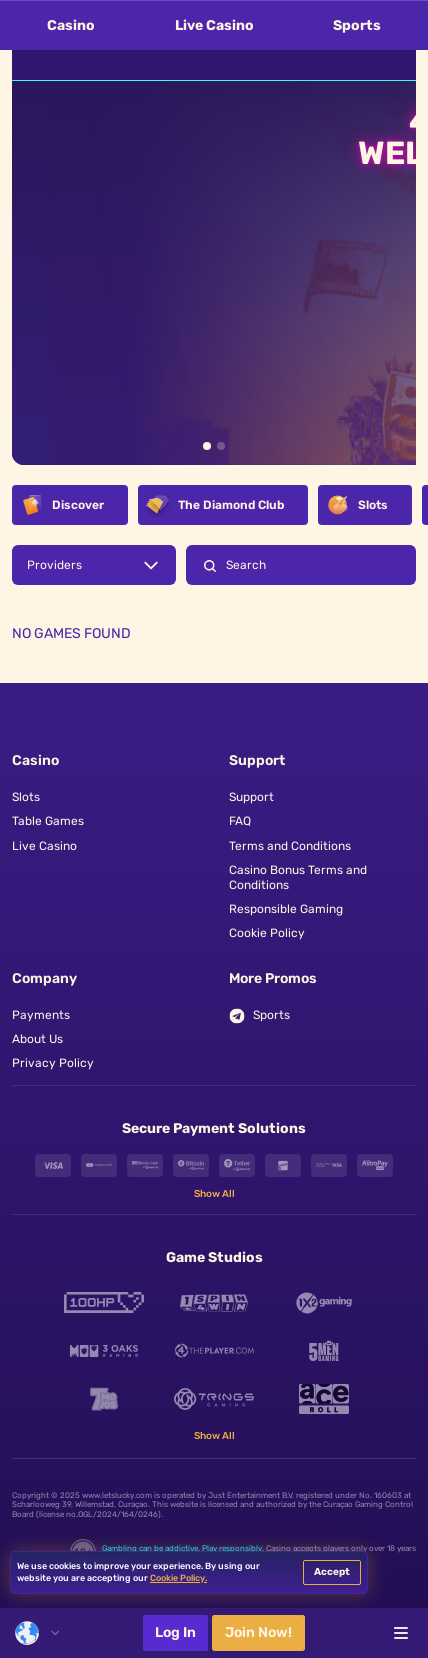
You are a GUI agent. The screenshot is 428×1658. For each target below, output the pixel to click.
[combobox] (37, 1633)
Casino (71, 25)
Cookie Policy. (178, 1578)
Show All (214, 1194)
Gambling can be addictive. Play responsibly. (183, 1548)
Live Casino (214, 25)
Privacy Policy (53, 1063)
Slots (26, 797)
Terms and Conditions (290, 846)
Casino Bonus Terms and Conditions (298, 877)
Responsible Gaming (286, 909)
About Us (37, 1039)
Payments (41, 1015)
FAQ (240, 821)
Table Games (48, 821)
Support (251, 797)
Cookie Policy (267, 933)
